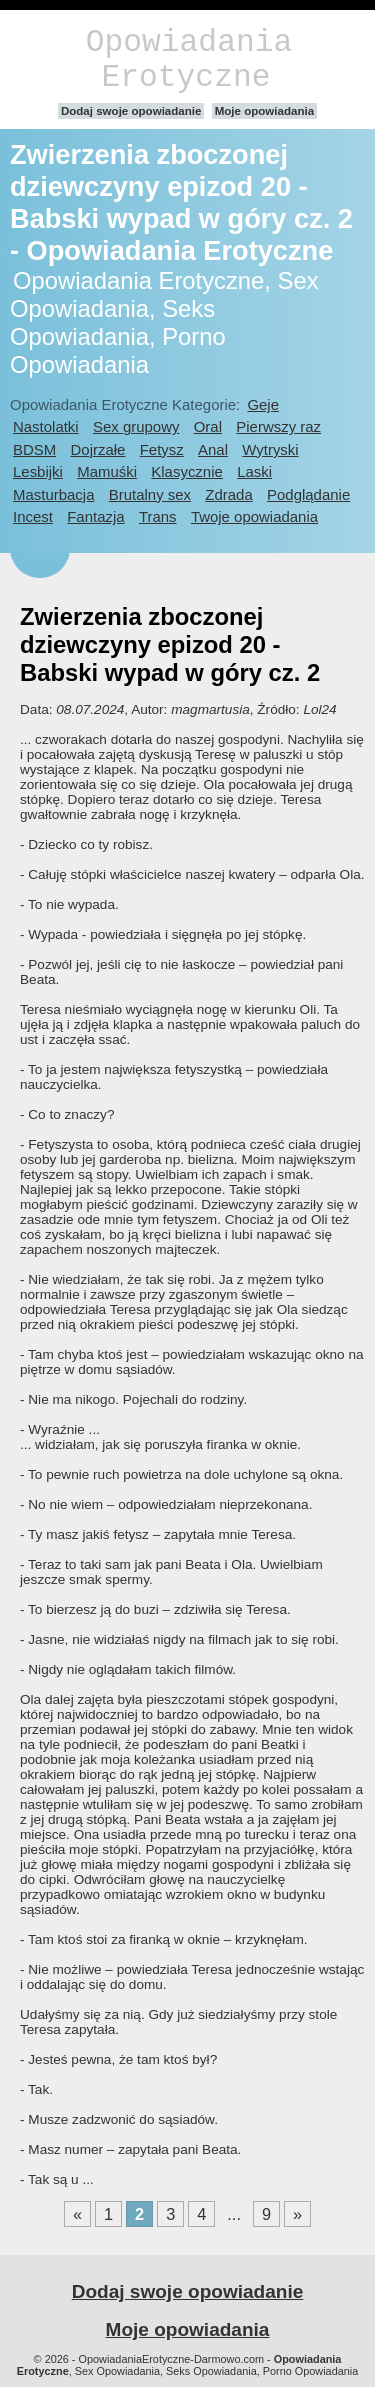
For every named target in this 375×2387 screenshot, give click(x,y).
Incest (33, 516)
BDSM (34, 449)
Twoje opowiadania (254, 516)
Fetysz (162, 449)
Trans (158, 516)
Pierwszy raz (278, 426)
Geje (263, 404)
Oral (208, 426)
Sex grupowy (136, 426)
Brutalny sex (150, 494)
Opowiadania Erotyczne (189, 60)
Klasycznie (186, 471)
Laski (254, 471)
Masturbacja (53, 494)
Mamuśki (107, 471)
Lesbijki (38, 471)
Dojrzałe (98, 449)
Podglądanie (308, 494)
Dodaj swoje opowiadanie (131, 111)
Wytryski (270, 449)
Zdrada (228, 494)
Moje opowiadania (264, 111)
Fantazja (95, 516)
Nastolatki (46, 426)
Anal (213, 449)
